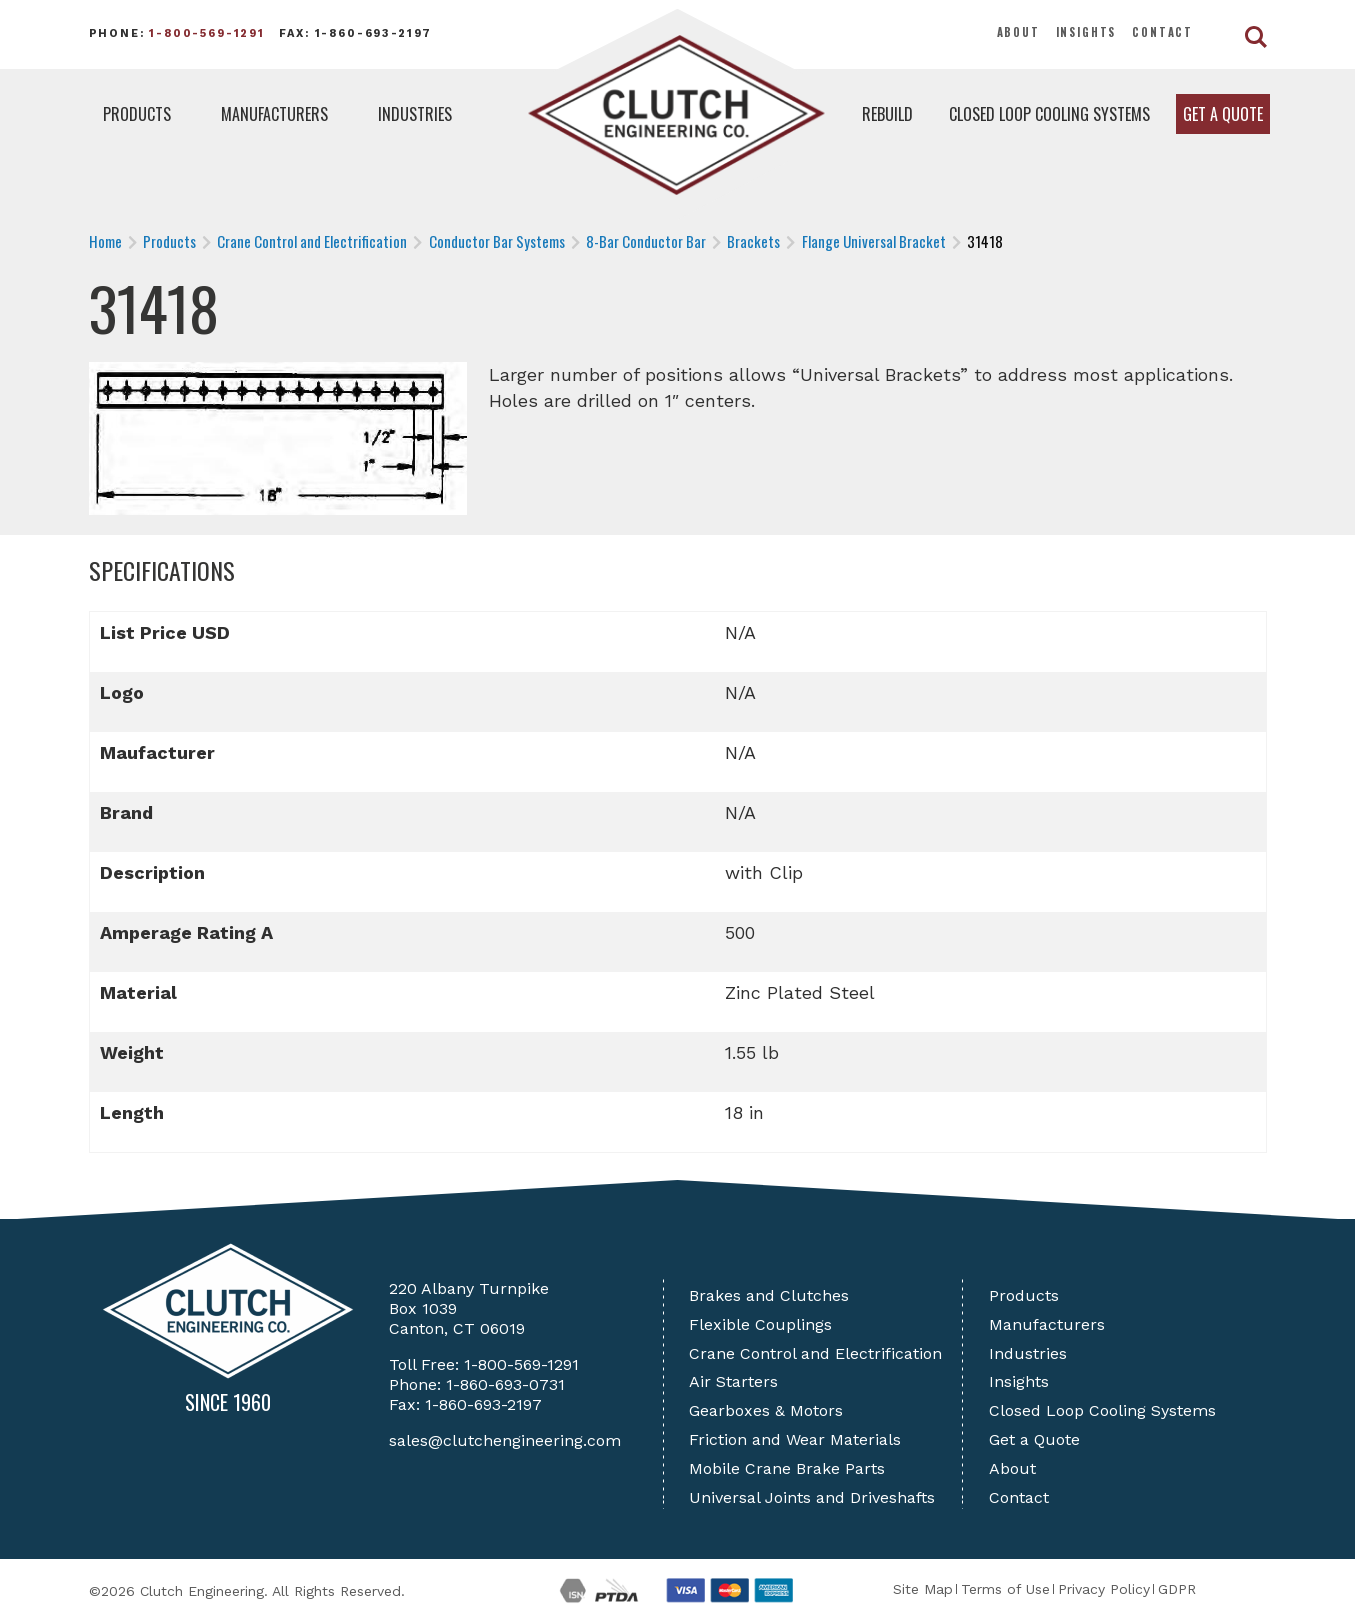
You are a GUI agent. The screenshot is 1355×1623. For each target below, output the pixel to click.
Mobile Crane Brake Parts (787, 1468)
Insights (1086, 32)
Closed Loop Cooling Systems (1049, 114)
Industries (415, 114)
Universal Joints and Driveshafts (812, 1497)
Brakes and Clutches (769, 1295)
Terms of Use (1005, 1589)
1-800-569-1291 (207, 33)
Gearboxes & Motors (766, 1410)
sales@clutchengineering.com (505, 1440)
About (1018, 32)
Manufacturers (274, 114)
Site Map (923, 1589)
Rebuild (887, 114)
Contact (1162, 32)
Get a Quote (1223, 114)
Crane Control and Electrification (815, 1353)
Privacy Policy (1104, 1589)
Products (137, 114)
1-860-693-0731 (505, 1384)
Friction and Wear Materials (795, 1439)
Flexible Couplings (760, 1324)
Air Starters (733, 1381)
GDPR (1177, 1589)
